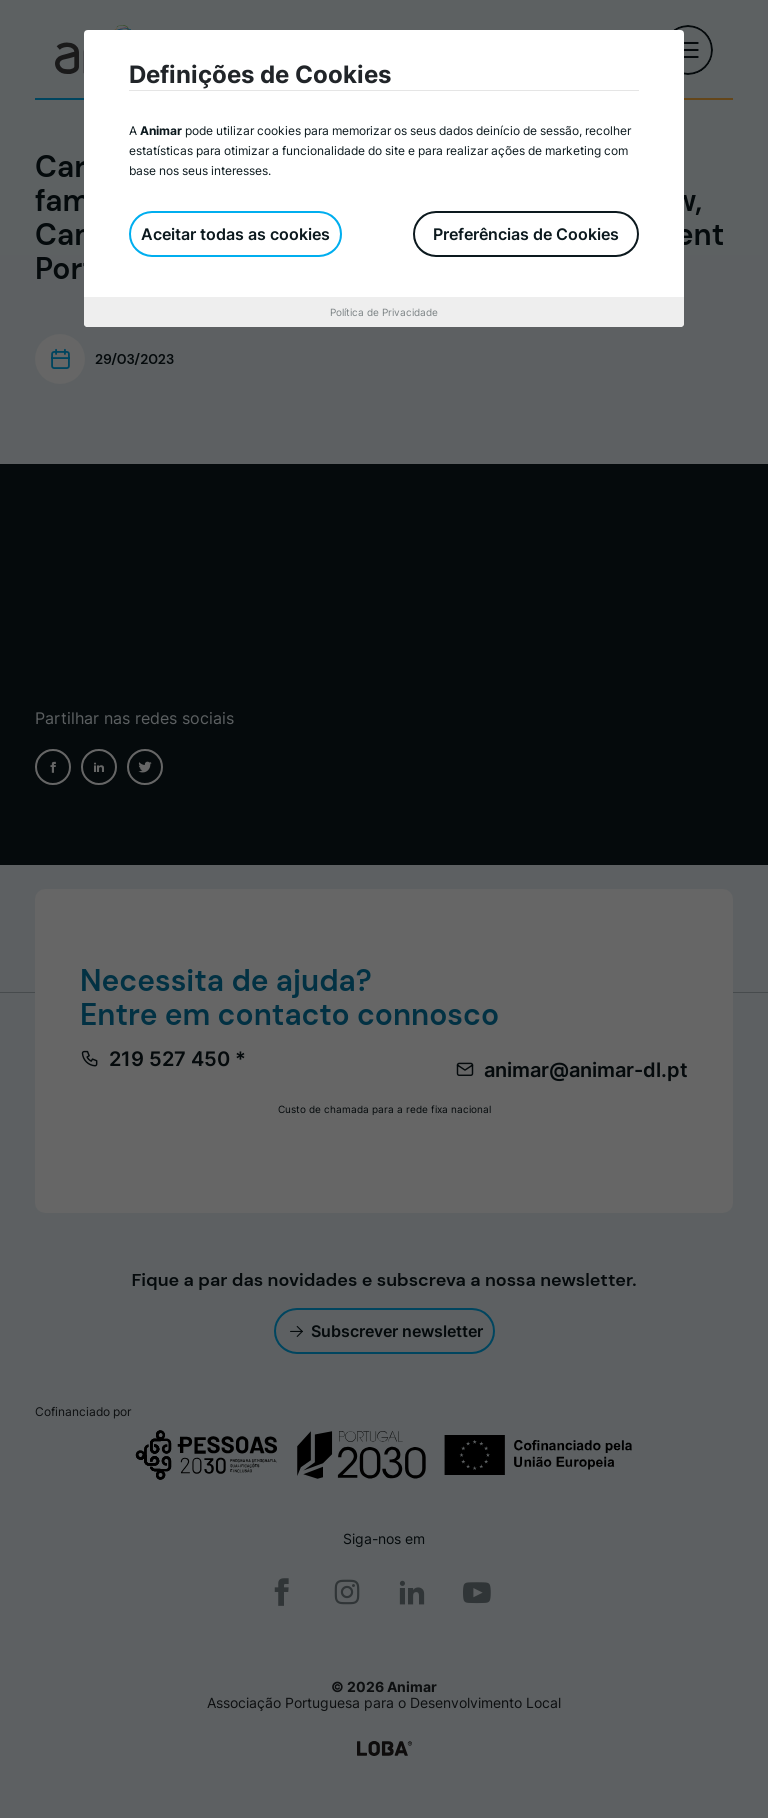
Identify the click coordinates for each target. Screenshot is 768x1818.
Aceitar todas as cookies (235, 234)
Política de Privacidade (384, 312)
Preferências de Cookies (526, 234)
